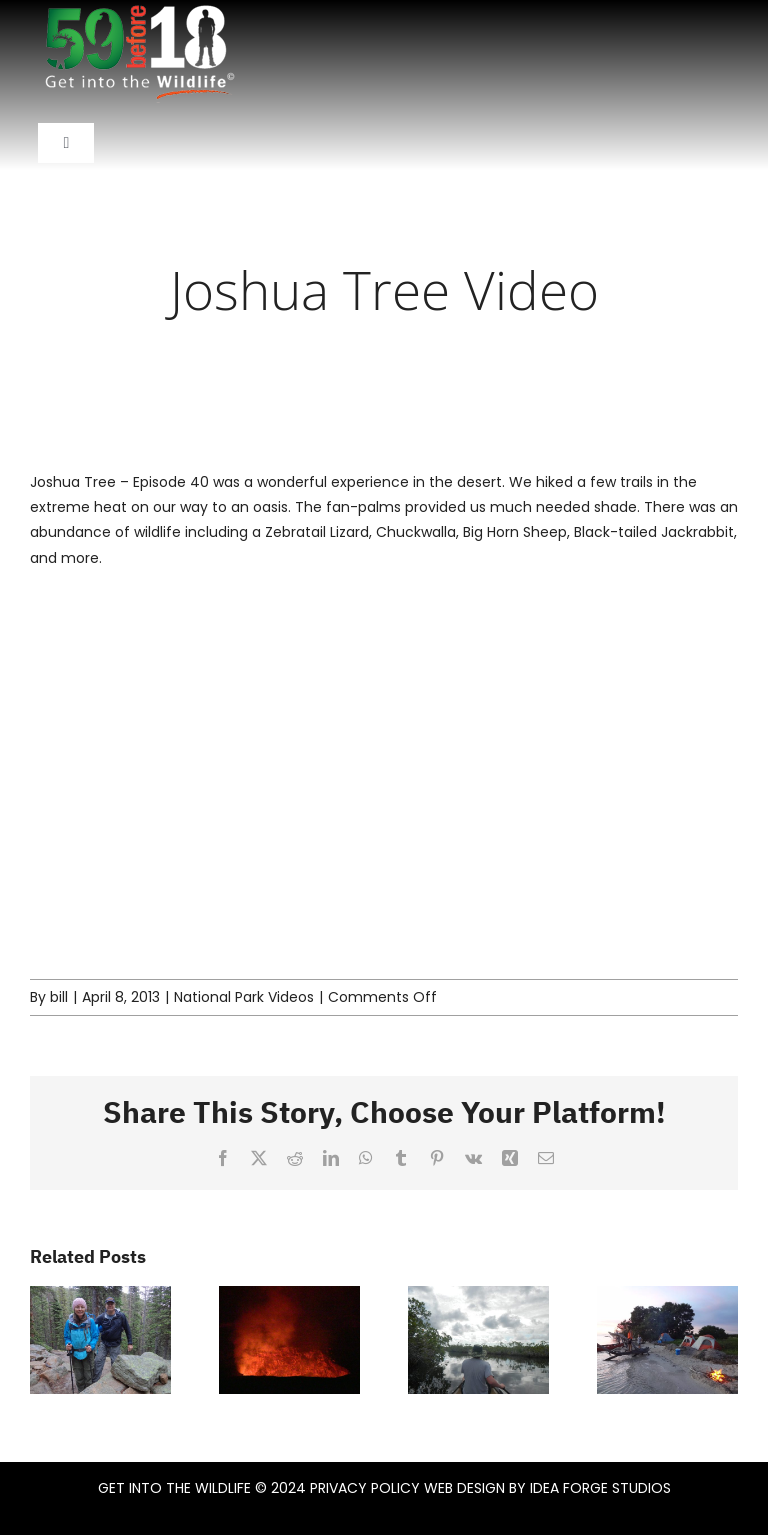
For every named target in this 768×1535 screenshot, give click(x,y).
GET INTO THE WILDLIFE (174, 1488)
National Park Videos (244, 997)
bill (59, 997)
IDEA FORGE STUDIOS (600, 1488)
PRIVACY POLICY (365, 1488)
